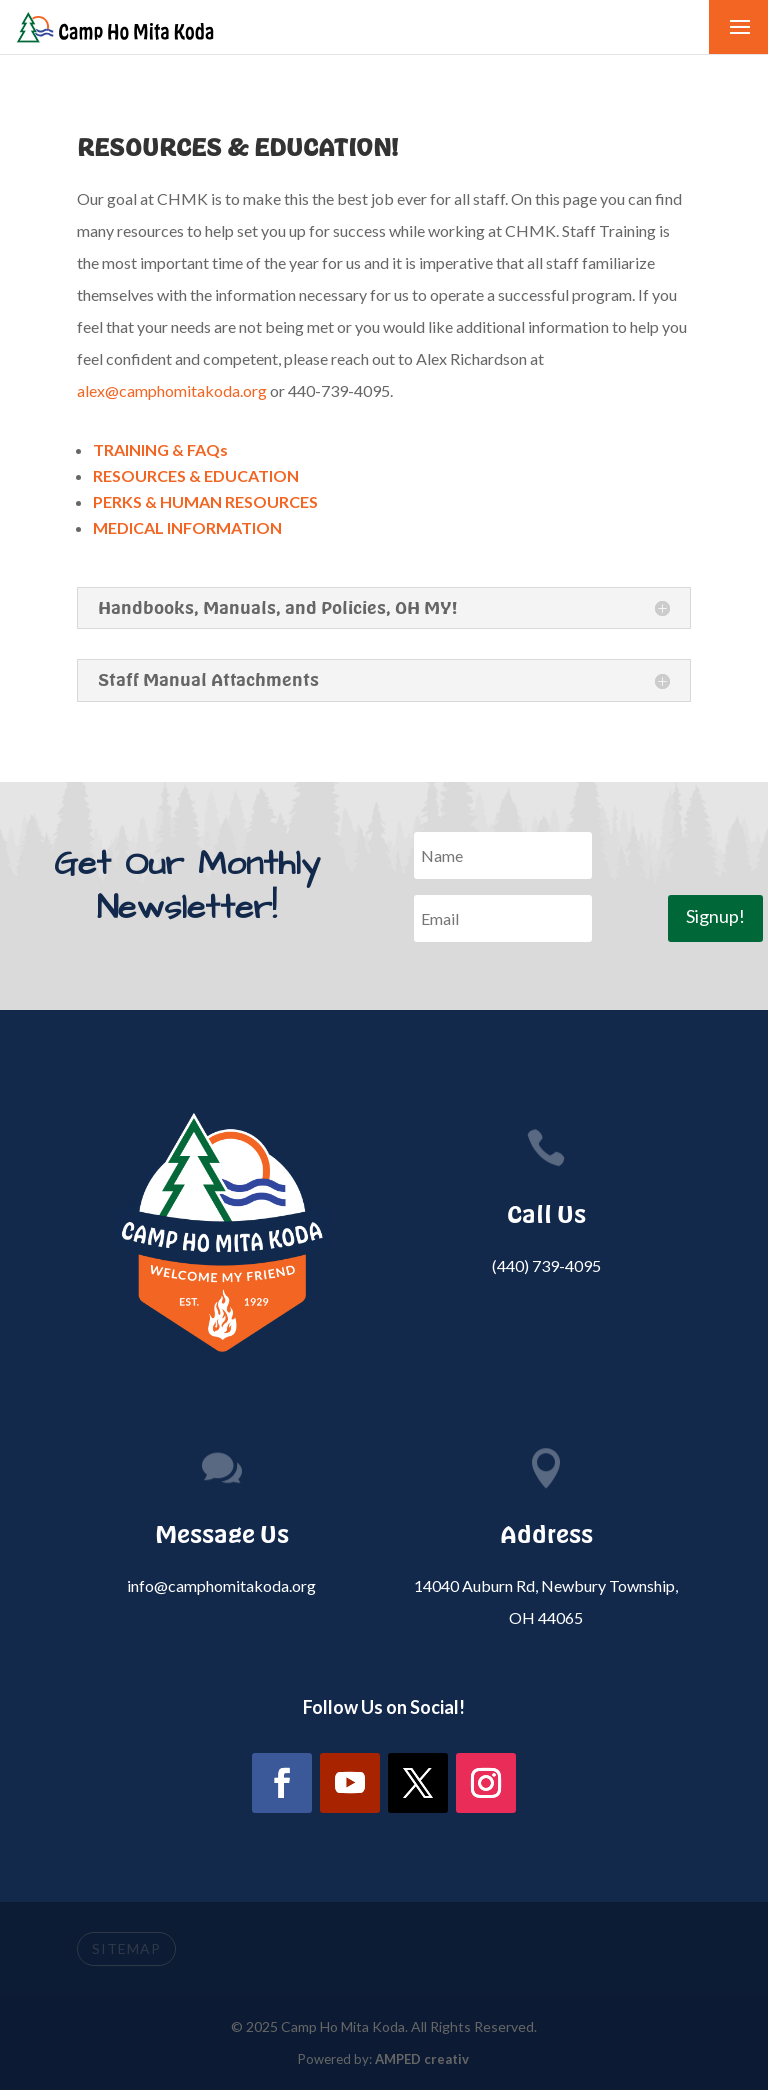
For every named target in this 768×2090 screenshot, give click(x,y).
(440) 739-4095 (546, 1265)
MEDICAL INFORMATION (187, 527)
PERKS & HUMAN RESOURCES (205, 501)
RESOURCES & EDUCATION (196, 475)
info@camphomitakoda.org (221, 1585)
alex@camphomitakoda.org (173, 390)
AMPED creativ (422, 2059)
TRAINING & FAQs (160, 449)
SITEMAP (126, 1948)
